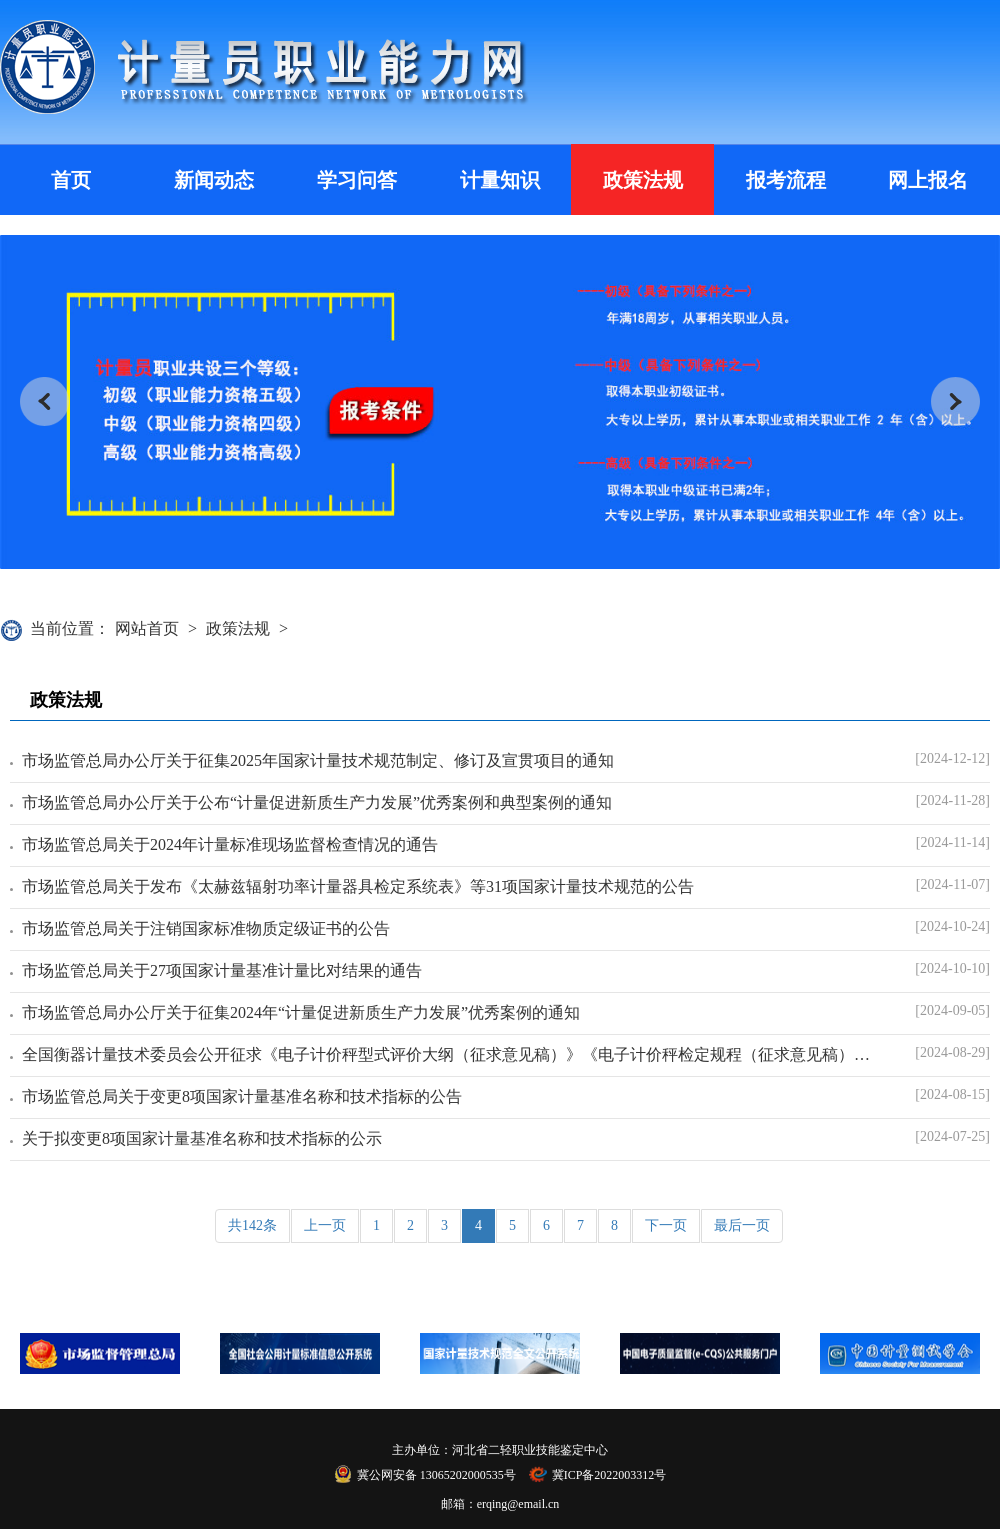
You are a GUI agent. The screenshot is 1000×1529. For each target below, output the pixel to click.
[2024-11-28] (953, 800)
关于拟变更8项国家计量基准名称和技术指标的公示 (202, 1138)
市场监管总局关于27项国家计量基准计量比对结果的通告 (222, 970)
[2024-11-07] (953, 884)
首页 (71, 180)
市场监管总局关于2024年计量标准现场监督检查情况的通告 (230, 844)
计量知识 (500, 180)
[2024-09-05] (952, 1010)
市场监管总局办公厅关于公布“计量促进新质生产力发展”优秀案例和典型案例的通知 (317, 802)
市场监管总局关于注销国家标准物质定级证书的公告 (206, 928)
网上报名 (928, 180)
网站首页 (147, 628)
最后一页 (742, 1225)
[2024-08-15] (952, 1094)
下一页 (666, 1225)
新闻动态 (214, 180)
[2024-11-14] (953, 842)
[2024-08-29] (952, 1052)
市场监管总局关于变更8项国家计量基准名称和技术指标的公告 (242, 1096)
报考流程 (786, 180)
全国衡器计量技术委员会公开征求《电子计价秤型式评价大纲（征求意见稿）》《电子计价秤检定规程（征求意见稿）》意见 (448, 1054)
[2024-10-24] (952, 926)
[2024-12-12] (952, 758)
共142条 (252, 1225)
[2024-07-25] (952, 1136)
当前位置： (70, 628)
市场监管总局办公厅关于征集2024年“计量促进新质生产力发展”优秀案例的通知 (301, 1012)
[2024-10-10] (952, 968)
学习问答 (357, 180)
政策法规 (643, 180)
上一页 (325, 1225)
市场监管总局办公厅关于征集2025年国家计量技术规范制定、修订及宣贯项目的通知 (318, 760)
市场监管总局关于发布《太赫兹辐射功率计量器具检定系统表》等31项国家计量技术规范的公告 (358, 886)
